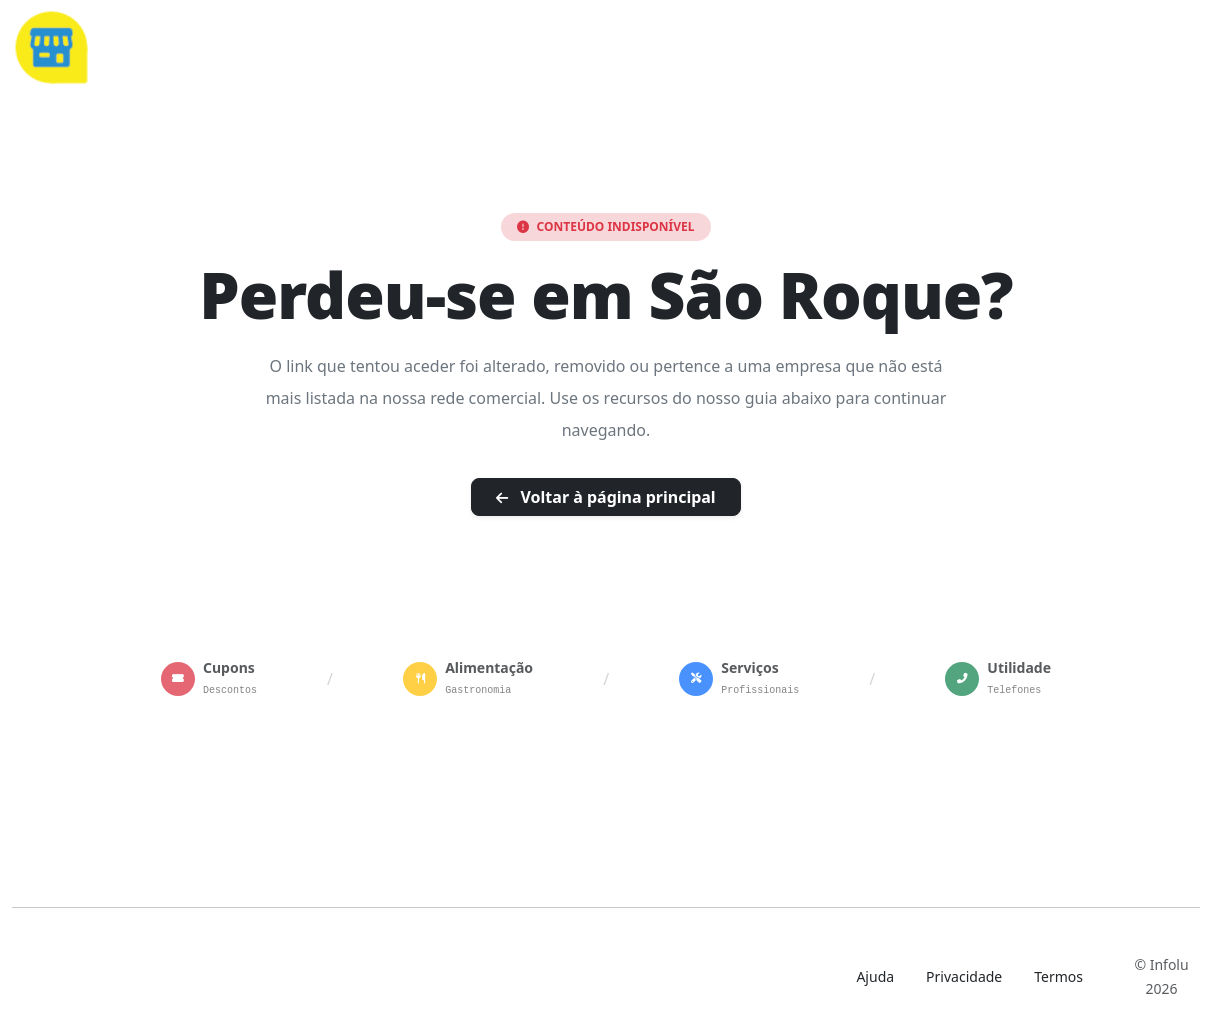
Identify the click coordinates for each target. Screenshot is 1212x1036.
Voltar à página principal (605, 497)
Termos (1058, 976)
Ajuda (875, 976)
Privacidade (964, 976)
